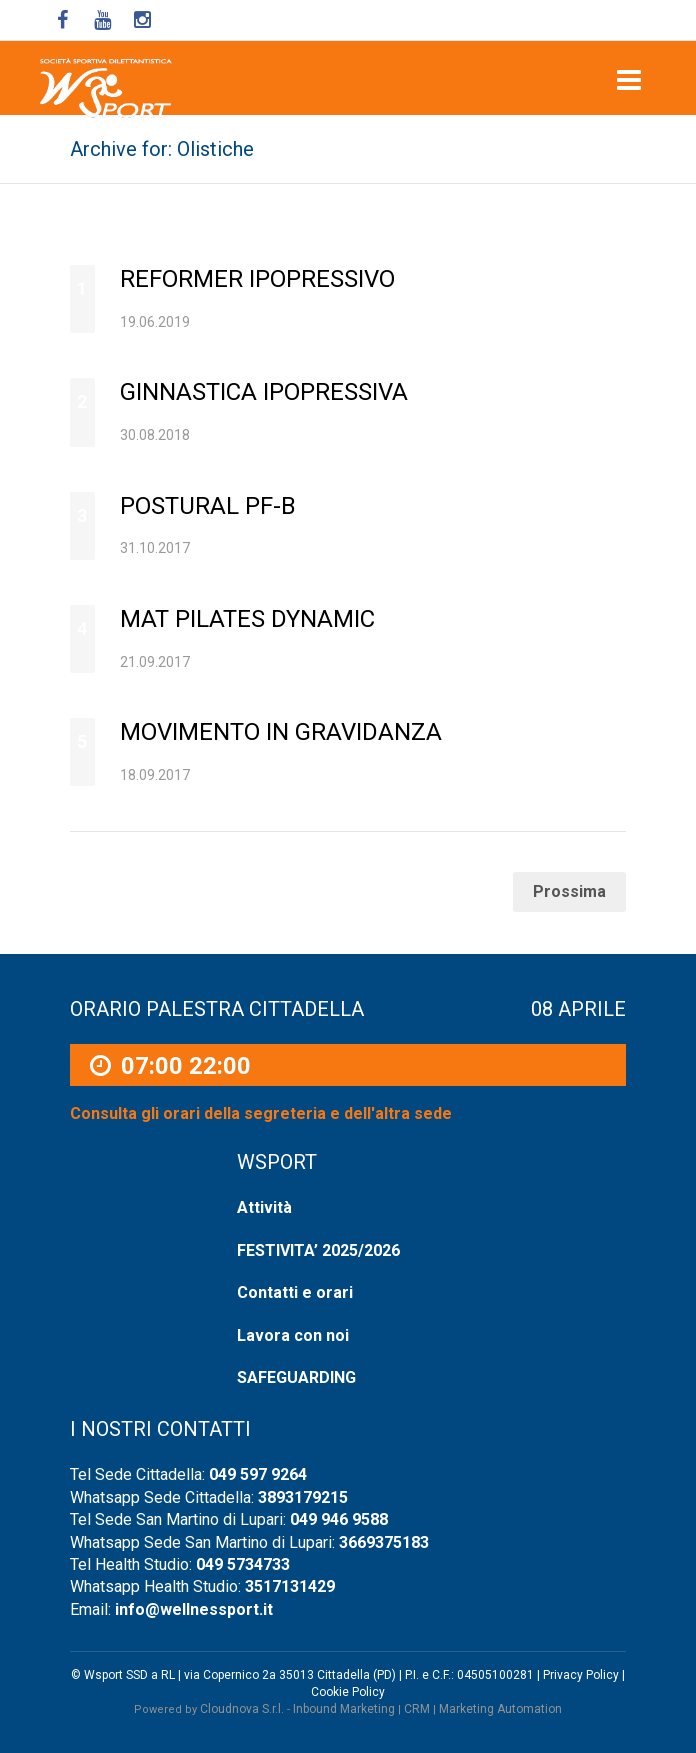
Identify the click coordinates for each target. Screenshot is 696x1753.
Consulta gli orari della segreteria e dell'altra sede (261, 1114)
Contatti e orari (295, 1292)
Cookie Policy (348, 1692)
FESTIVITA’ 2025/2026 (318, 1250)
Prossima (569, 891)
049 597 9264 (258, 1474)
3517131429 (290, 1586)
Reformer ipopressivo (257, 279)
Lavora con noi (293, 1335)
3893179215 (303, 1497)
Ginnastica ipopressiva (264, 392)
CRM (417, 1709)
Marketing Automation (500, 1709)
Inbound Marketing (344, 1709)
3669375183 (384, 1542)
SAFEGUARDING (296, 1377)
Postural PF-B (208, 506)
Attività (264, 1207)
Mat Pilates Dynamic (247, 619)
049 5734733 (243, 1564)
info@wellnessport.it (194, 1609)
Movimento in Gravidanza (281, 732)
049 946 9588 (339, 1519)
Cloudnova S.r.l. (242, 1709)
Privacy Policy (581, 1675)
